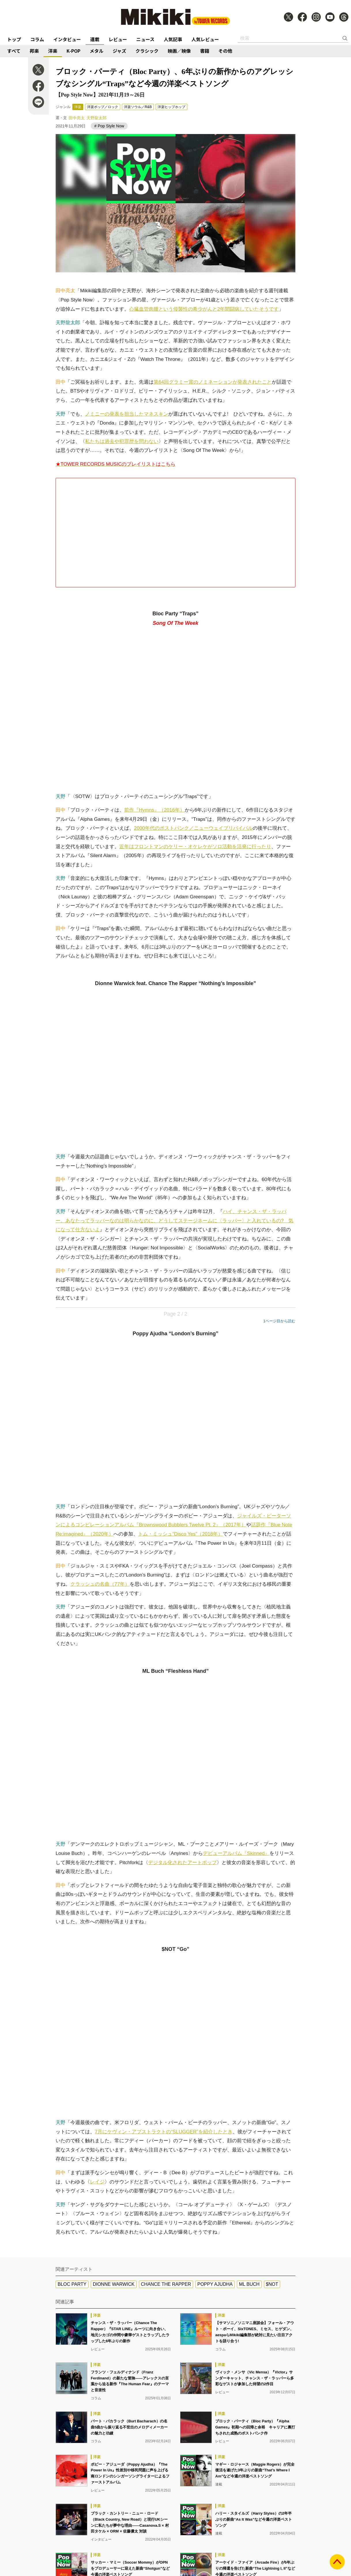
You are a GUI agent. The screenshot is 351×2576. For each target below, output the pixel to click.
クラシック (146, 50)
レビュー (118, 39)
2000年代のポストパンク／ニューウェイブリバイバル (193, 828)
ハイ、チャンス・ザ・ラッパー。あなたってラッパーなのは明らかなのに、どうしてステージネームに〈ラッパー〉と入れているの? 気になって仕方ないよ (174, 1220)
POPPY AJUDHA (215, 2284)
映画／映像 (179, 50)
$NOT (272, 2284)
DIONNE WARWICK (114, 2284)
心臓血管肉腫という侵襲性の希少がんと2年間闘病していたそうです (204, 309)
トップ (14, 39)
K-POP (73, 50)
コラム (37, 39)
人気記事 (173, 39)
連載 (94, 39)
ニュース (145, 39)
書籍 (204, 50)
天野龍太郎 (96, 118)
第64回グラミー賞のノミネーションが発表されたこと (213, 382)
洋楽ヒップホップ (171, 107)
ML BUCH (249, 2284)
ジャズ (119, 50)
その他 (225, 50)
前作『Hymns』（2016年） (154, 810)
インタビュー (67, 39)
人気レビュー (205, 39)
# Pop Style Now (109, 126)
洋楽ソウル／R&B (138, 107)
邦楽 (34, 50)
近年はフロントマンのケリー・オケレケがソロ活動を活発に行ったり (195, 846)
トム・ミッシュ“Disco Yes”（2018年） (180, 1534)
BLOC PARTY (72, 2284)
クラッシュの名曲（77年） (100, 1584)
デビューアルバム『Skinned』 (236, 1853)
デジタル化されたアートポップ (182, 1862)
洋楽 (52, 50)
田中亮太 (77, 118)
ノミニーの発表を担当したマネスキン (126, 414)
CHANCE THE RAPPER (166, 2284)
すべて (13, 50)
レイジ (97, 2182)
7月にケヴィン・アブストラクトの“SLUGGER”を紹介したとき (164, 2131)
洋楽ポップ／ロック (102, 107)
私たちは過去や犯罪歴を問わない (121, 441)
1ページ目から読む (279, 1321)
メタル (96, 50)
